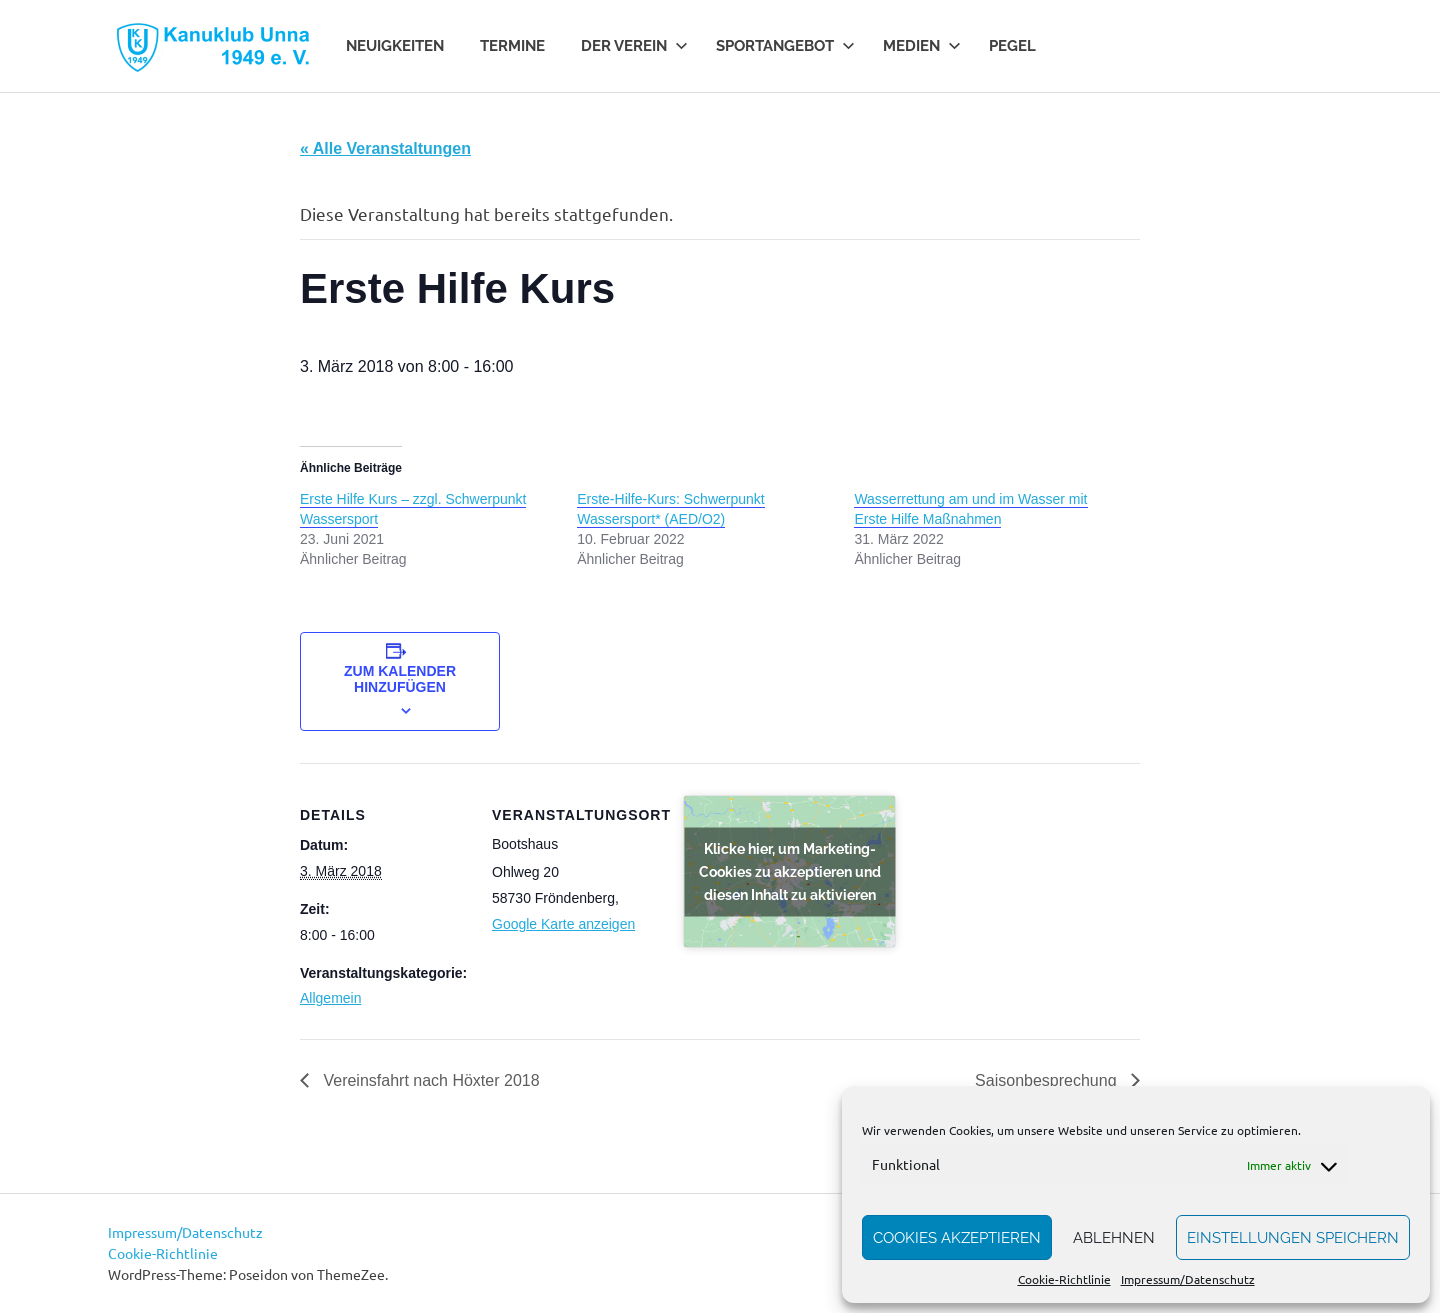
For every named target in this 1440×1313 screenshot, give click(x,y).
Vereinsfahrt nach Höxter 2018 (429, 1080)
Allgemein (330, 998)
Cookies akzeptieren (957, 1238)
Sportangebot (785, 46)
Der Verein (634, 46)
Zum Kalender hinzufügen (400, 679)
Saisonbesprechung (1048, 1080)
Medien (922, 46)
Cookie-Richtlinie (1064, 1279)
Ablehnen (1114, 1238)
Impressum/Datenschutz (1188, 1279)
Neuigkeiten (395, 46)
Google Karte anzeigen (563, 924)
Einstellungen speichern (1293, 1238)
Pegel (1012, 46)
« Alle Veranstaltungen (385, 148)
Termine (512, 46)
